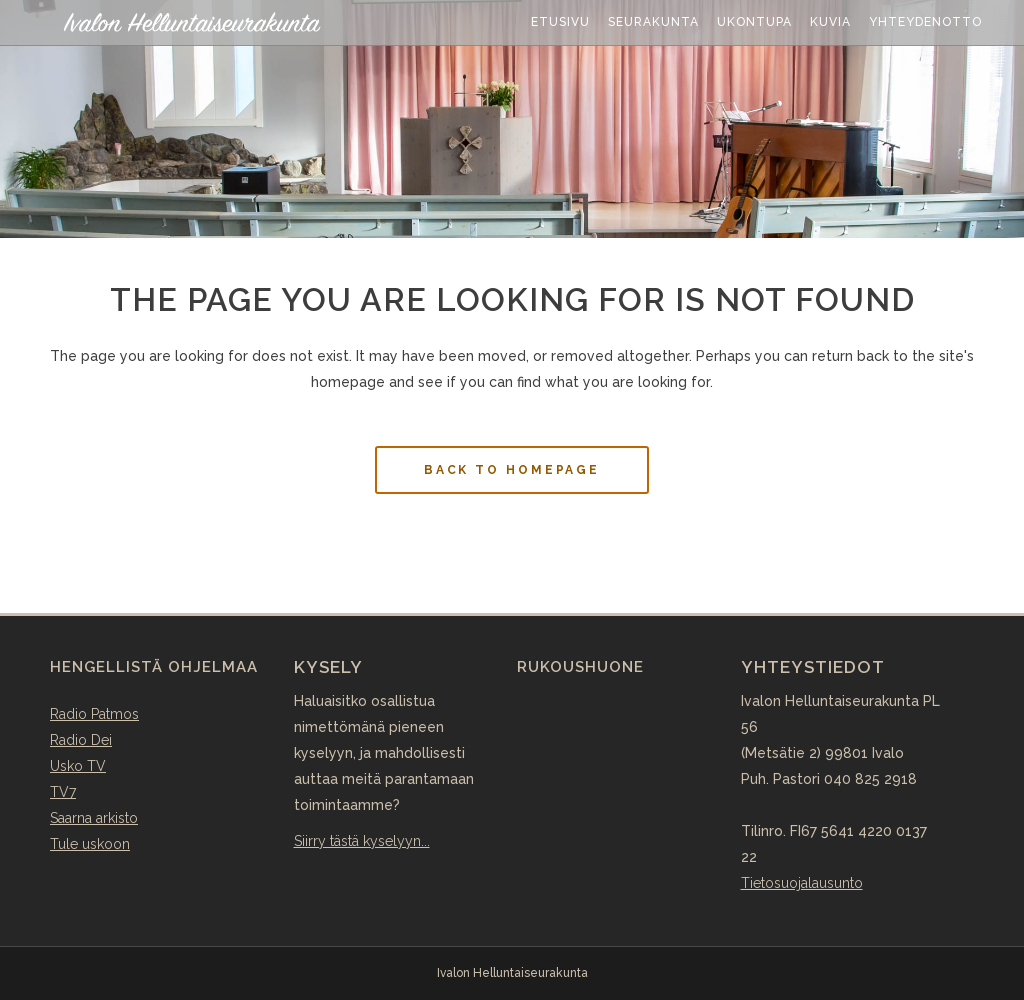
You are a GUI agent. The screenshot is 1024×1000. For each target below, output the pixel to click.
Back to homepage (512, 470)
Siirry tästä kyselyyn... (362, 841)
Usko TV (78, 766)
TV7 (63, 792)
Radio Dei (81, 740)
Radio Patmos (94, 714)
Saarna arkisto (94, 818)
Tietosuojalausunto (802, 883)
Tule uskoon (90, 844)
